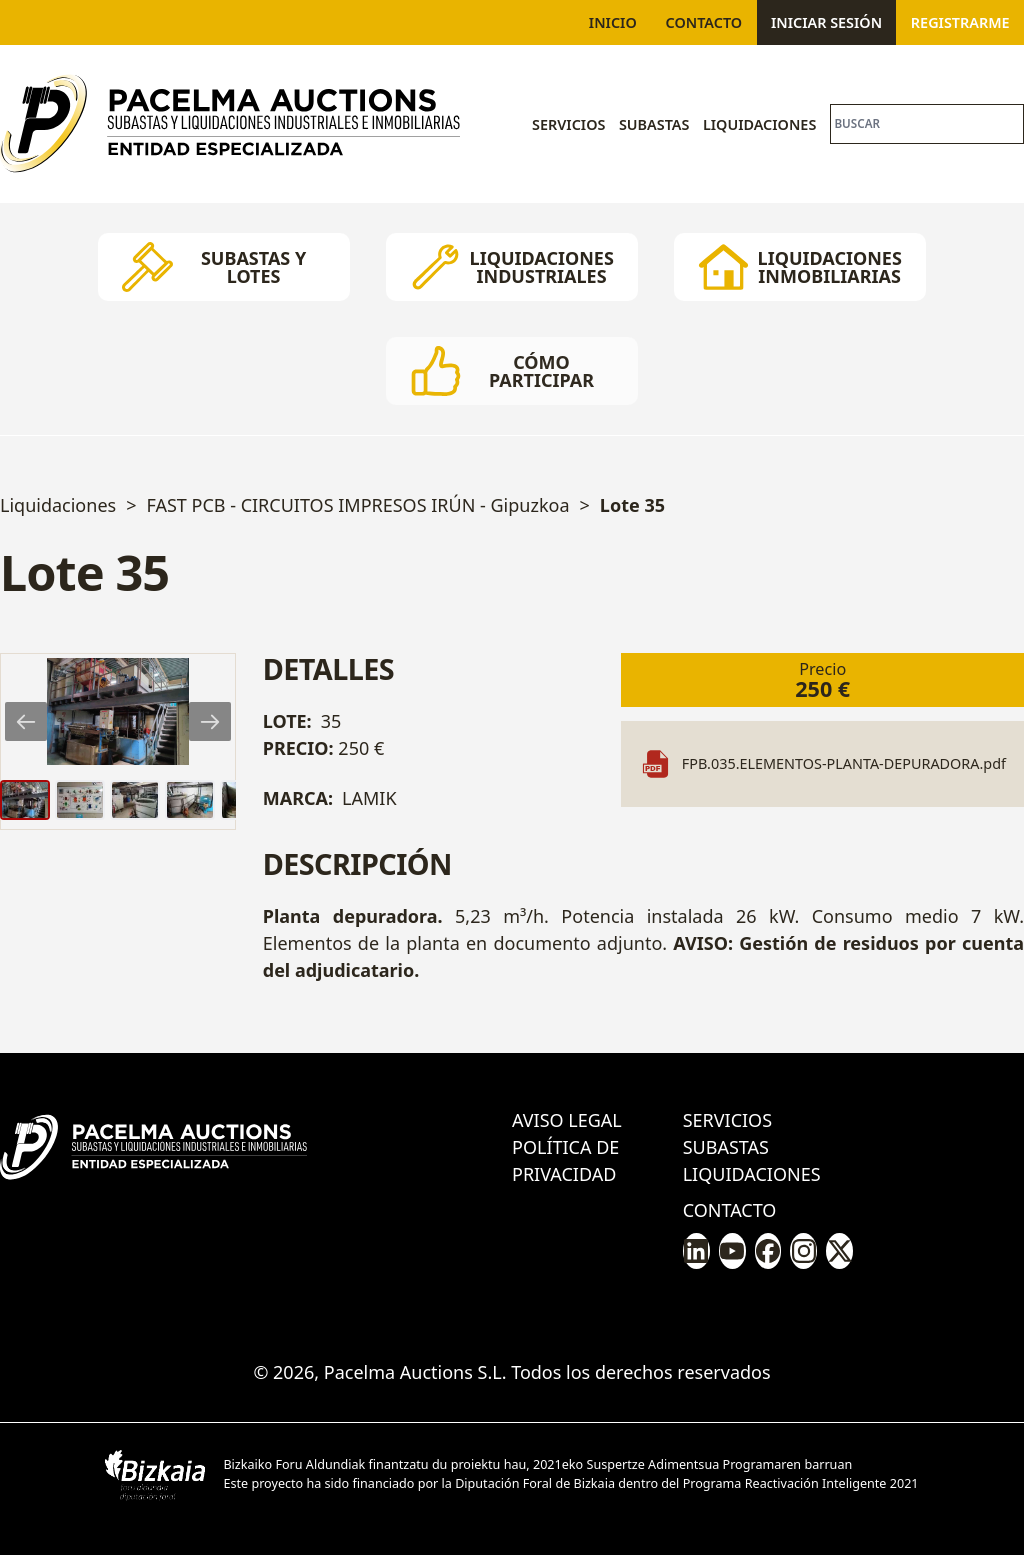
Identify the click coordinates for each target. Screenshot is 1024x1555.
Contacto (704, 22)
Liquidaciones (759, 124)
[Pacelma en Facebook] (768, 1251)
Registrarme (960, 22)
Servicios (568, 124)
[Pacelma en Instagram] (803, 1251)
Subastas (654, 124)
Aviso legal (567, 1120)
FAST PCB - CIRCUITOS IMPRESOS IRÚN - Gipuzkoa (357, 505)
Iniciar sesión (826, 22)
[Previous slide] (26, 721)
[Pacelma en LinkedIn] (696, 1251)
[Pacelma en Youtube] (732, 1251)
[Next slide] (210, 721)
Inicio (613, 22)
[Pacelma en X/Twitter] (839, 1251)
